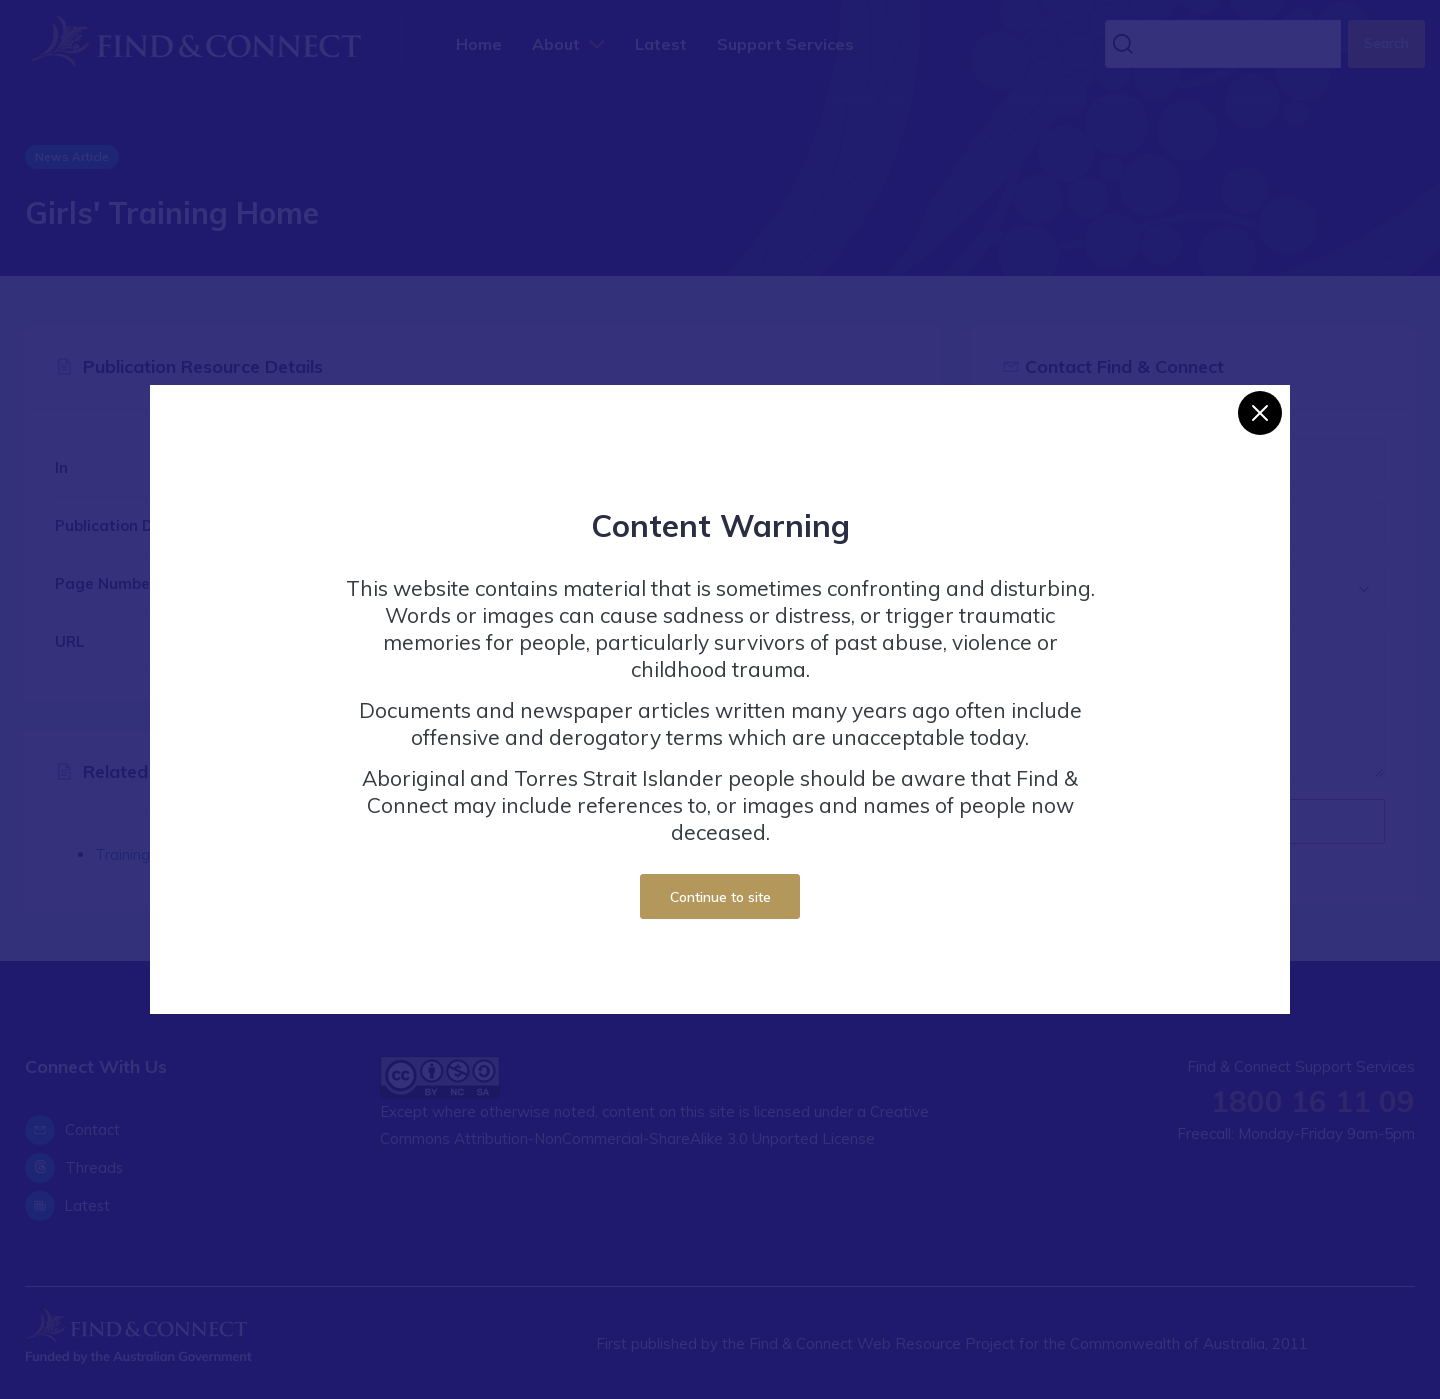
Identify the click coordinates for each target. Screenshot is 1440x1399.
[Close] (1260, 413)
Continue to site (720, 896)
